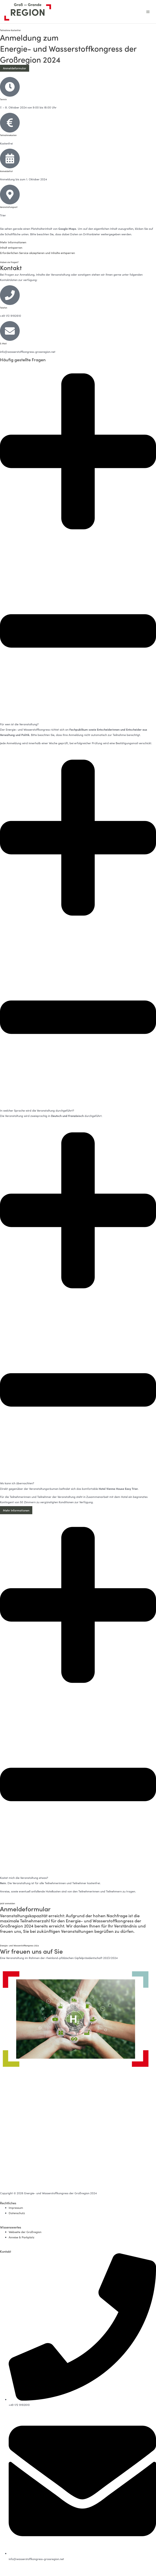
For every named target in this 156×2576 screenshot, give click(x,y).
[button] (78, 544)
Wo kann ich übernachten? (17, 1483)
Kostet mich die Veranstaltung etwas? (24, 1877)
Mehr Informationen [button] (13, 242)
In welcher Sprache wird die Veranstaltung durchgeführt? (37, 1110)
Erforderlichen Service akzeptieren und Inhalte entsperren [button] (37, 253)
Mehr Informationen (16, 1510)
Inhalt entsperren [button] (11, 247)
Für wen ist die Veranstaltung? (19, 724)
